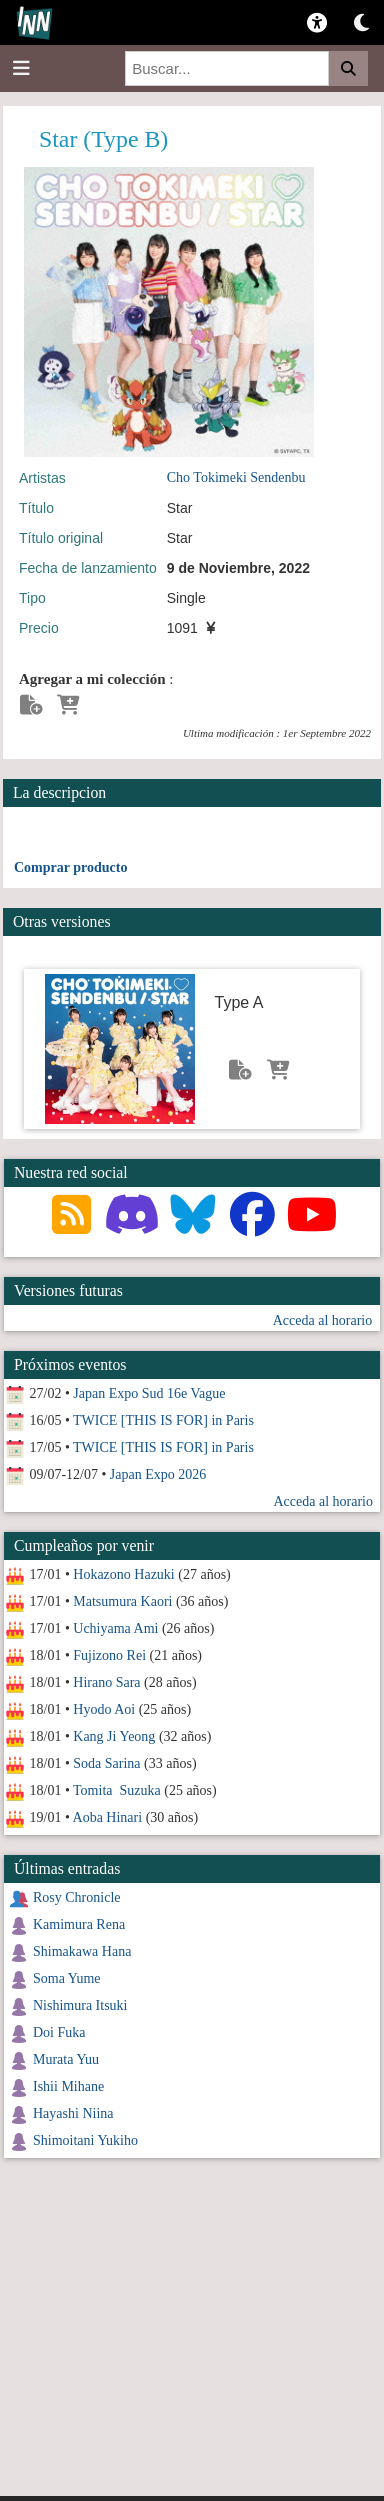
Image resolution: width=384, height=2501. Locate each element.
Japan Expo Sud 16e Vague (149, 1393)
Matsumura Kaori (122, 1601)
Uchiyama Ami (115, 1628)
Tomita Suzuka (117, 1790)
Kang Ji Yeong (114, 1736)
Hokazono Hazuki (123, 1574)
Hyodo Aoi (104, 1709)
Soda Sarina (106, 1763)
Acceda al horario (323, 1320)
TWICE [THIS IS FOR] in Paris (163, 1420)
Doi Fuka (59, 2032)
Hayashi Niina (73, 2113)
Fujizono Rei (109, 1655)
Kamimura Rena (79, 1924)
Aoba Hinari (108, 1817)
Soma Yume (67, 1978)
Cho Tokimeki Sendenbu (236, 477)
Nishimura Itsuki (80, 2005)
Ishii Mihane (68, 2086)
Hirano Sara (106, 1682)
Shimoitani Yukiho (85, 2140)
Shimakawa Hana (82, 1951)
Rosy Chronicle (77, 1897)
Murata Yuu (66, 2059)
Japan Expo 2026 (158, 1474)
